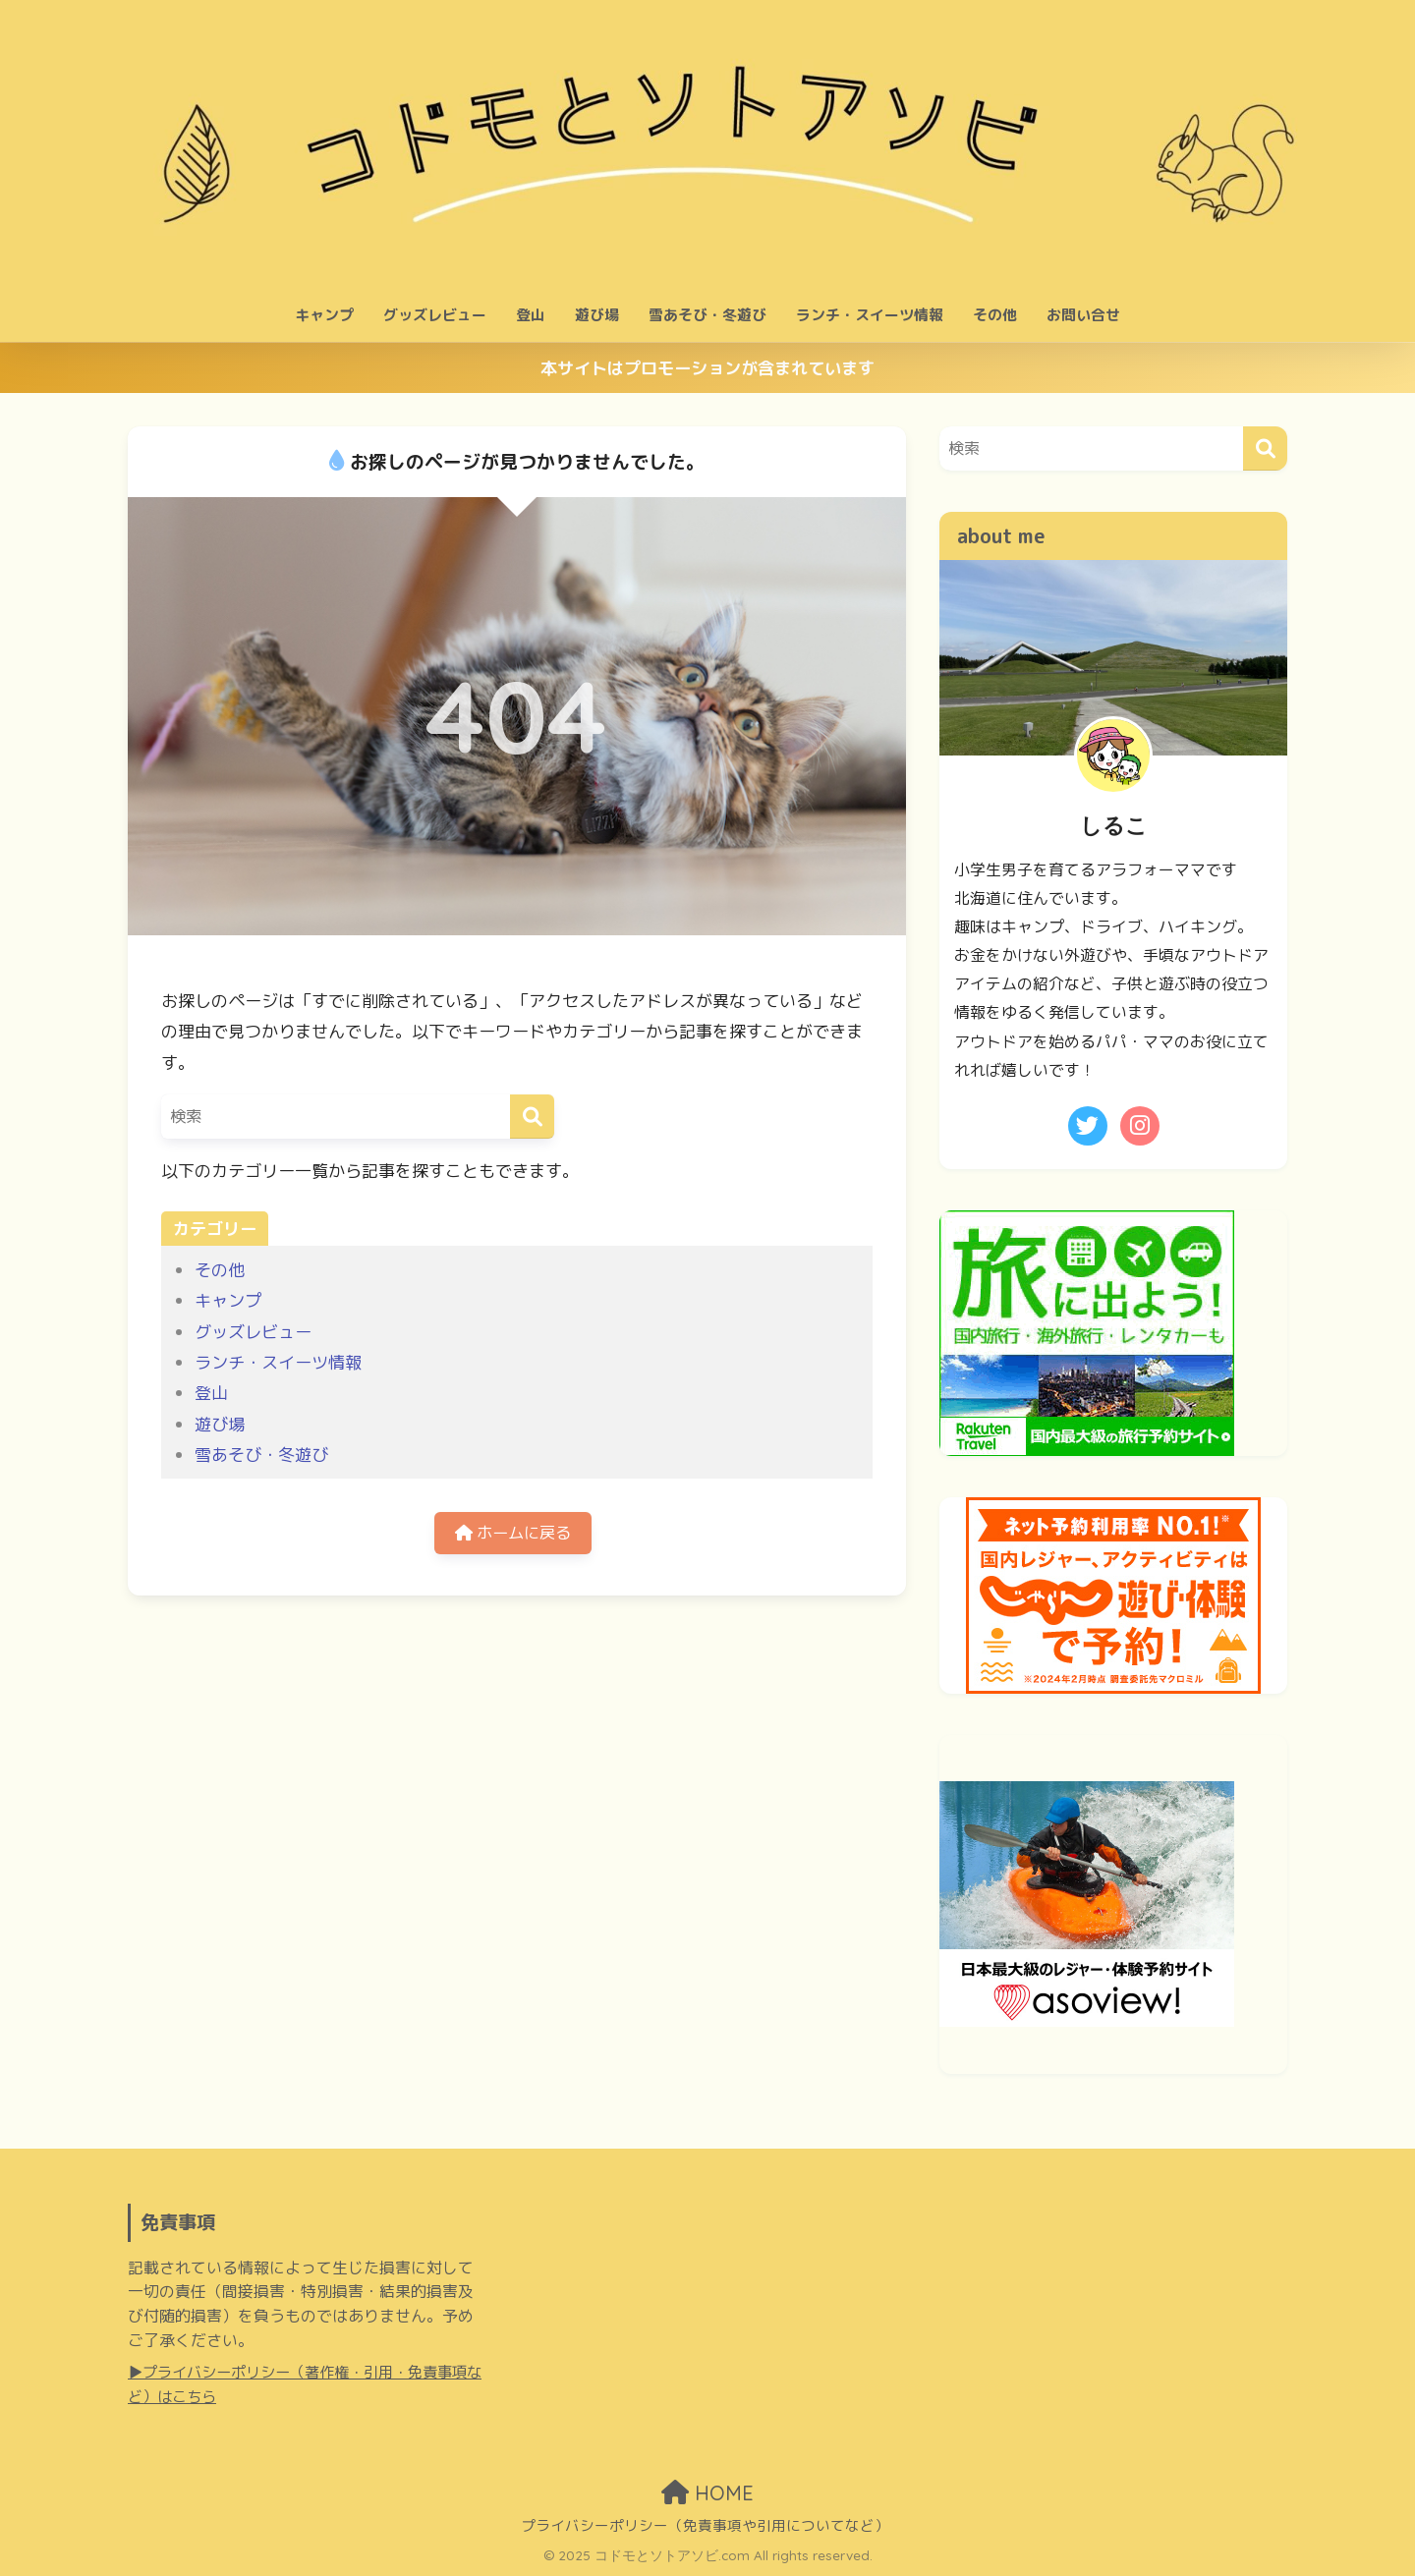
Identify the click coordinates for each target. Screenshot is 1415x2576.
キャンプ (324, 315)
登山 (530, 315)
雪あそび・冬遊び (707, 315)
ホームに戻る (513, 1534)
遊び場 (597, 315)
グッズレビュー (434, 315)
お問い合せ (1083, 315)
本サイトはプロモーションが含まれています (707, 368)
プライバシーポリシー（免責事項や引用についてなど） (705, 2525)
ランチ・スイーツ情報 (869, 315)
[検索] (532, 1116)
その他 (995, 315)
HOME (707, 2493)
